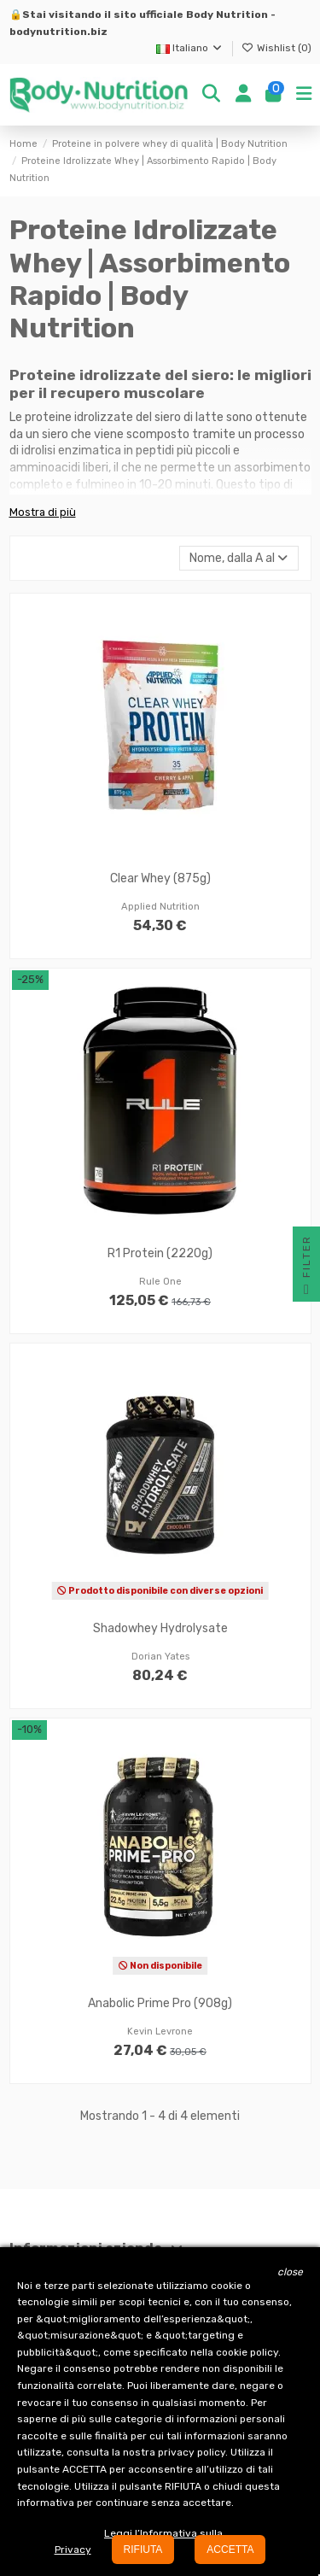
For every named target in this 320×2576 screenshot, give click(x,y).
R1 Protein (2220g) (160, 1253)
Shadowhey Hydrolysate (160, 1628)
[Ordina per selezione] (238, 558)
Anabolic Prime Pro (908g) (160, 2003)
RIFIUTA (143, 2550)
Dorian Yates (160, 1656)
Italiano (190, 48)
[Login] (243, 94)
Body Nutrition (227, 14)
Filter (306, 1268)
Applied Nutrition (160, 906)
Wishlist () (276, 48)
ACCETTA (230, 2550)
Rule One (160, 1281)
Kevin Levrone (160, 2031)
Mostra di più (42, 512)
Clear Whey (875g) (160, 878)
